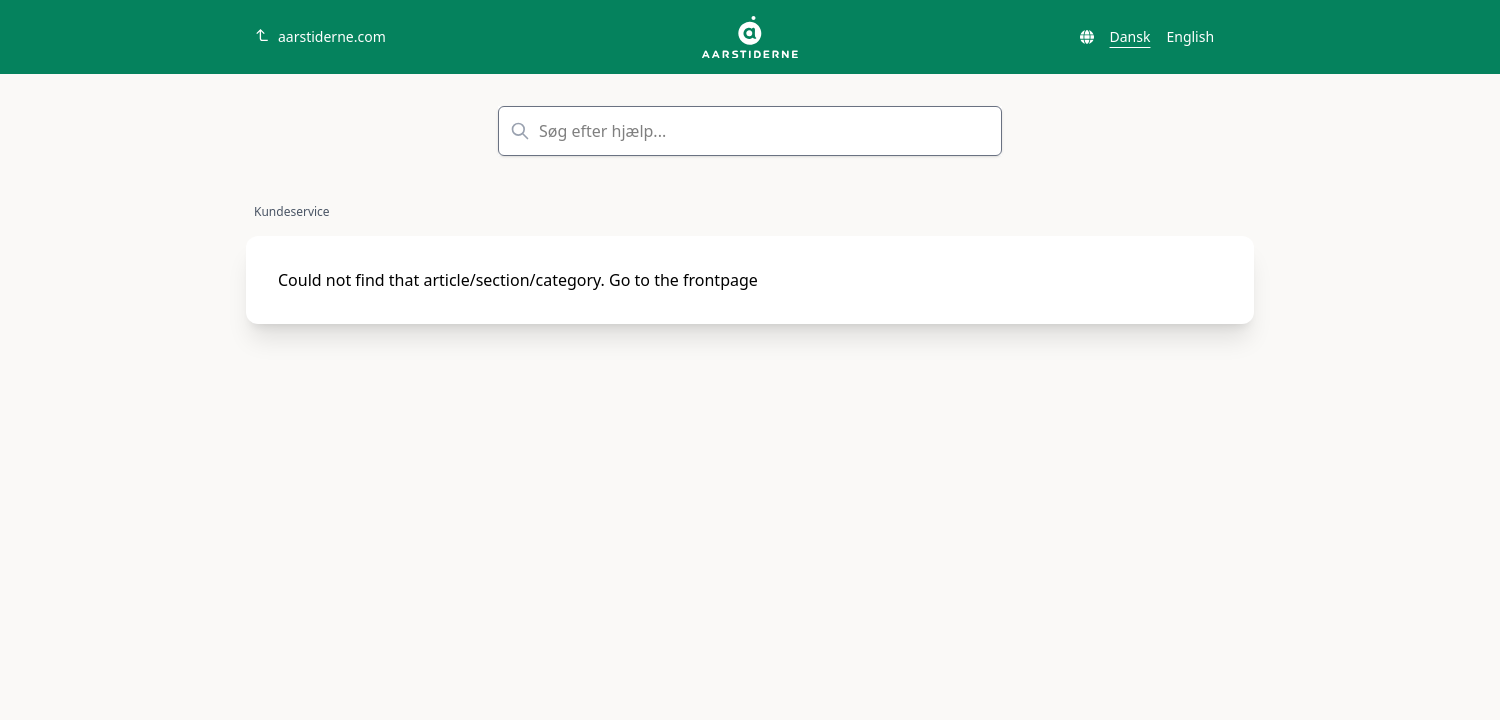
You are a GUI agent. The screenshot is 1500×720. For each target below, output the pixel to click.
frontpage (720, 280)
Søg (972, 131)
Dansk (1130, 36)
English (1190, 36)
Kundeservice (292, 212)
